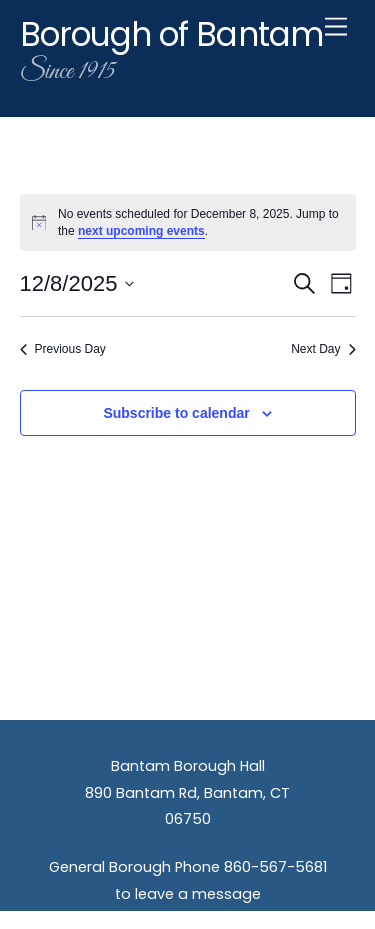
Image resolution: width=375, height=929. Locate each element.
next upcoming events (141, 231)
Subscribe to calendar (176, 413)
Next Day (323, 349)
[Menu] (336, 27)
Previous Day (63, 349)
